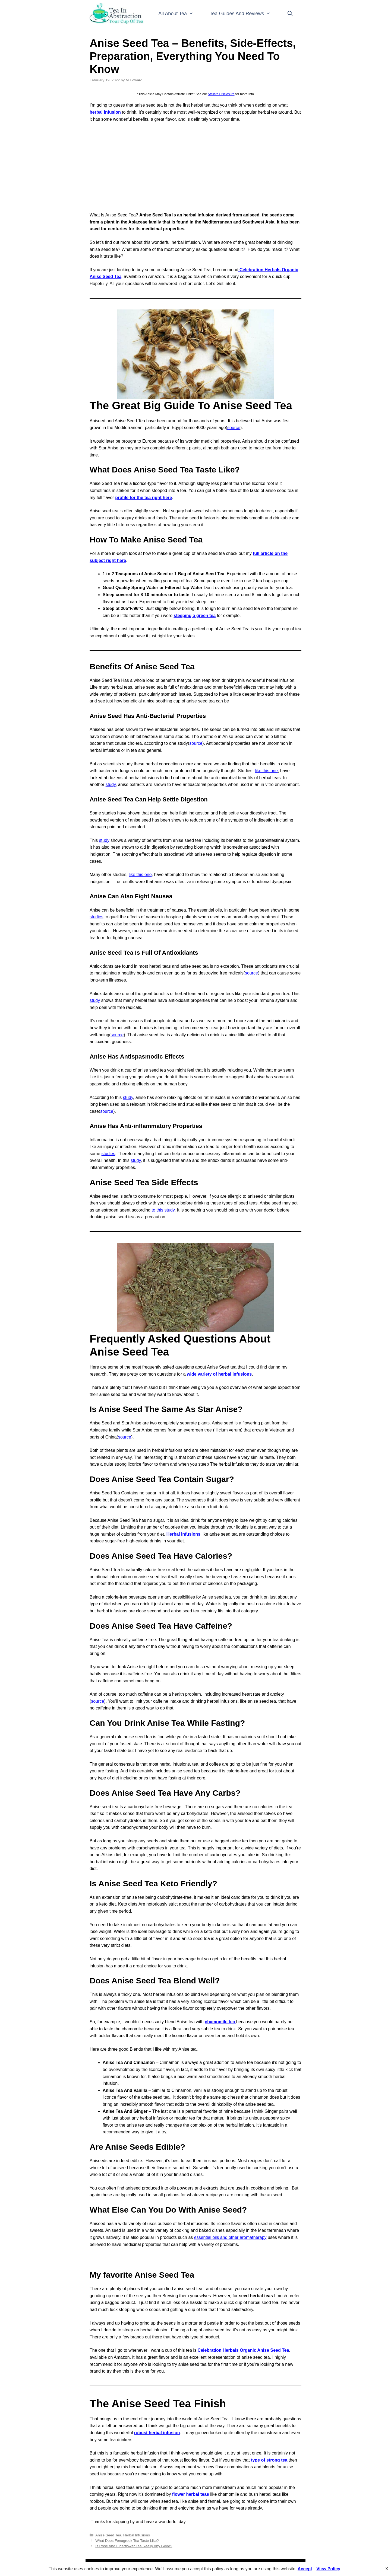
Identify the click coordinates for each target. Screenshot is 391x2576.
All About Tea (179, 13)
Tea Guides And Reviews (244, 13)
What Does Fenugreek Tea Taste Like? (127, 2541)
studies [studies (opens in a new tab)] (96, 917)
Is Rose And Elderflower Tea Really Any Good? (133, 2546)
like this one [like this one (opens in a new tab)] (266, 770)
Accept (305, 2569)
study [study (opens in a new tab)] (111, 784)
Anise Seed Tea (108, 2535)
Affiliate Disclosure (221, 94)
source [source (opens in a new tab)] (233, 427)
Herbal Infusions (136, 2535)
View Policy (328, 2569)
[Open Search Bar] (290, 13)
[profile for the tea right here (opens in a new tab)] (143, 497)
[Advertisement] (195, 167)
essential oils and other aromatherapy (230, 2237)
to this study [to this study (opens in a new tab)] (163, 1210)
